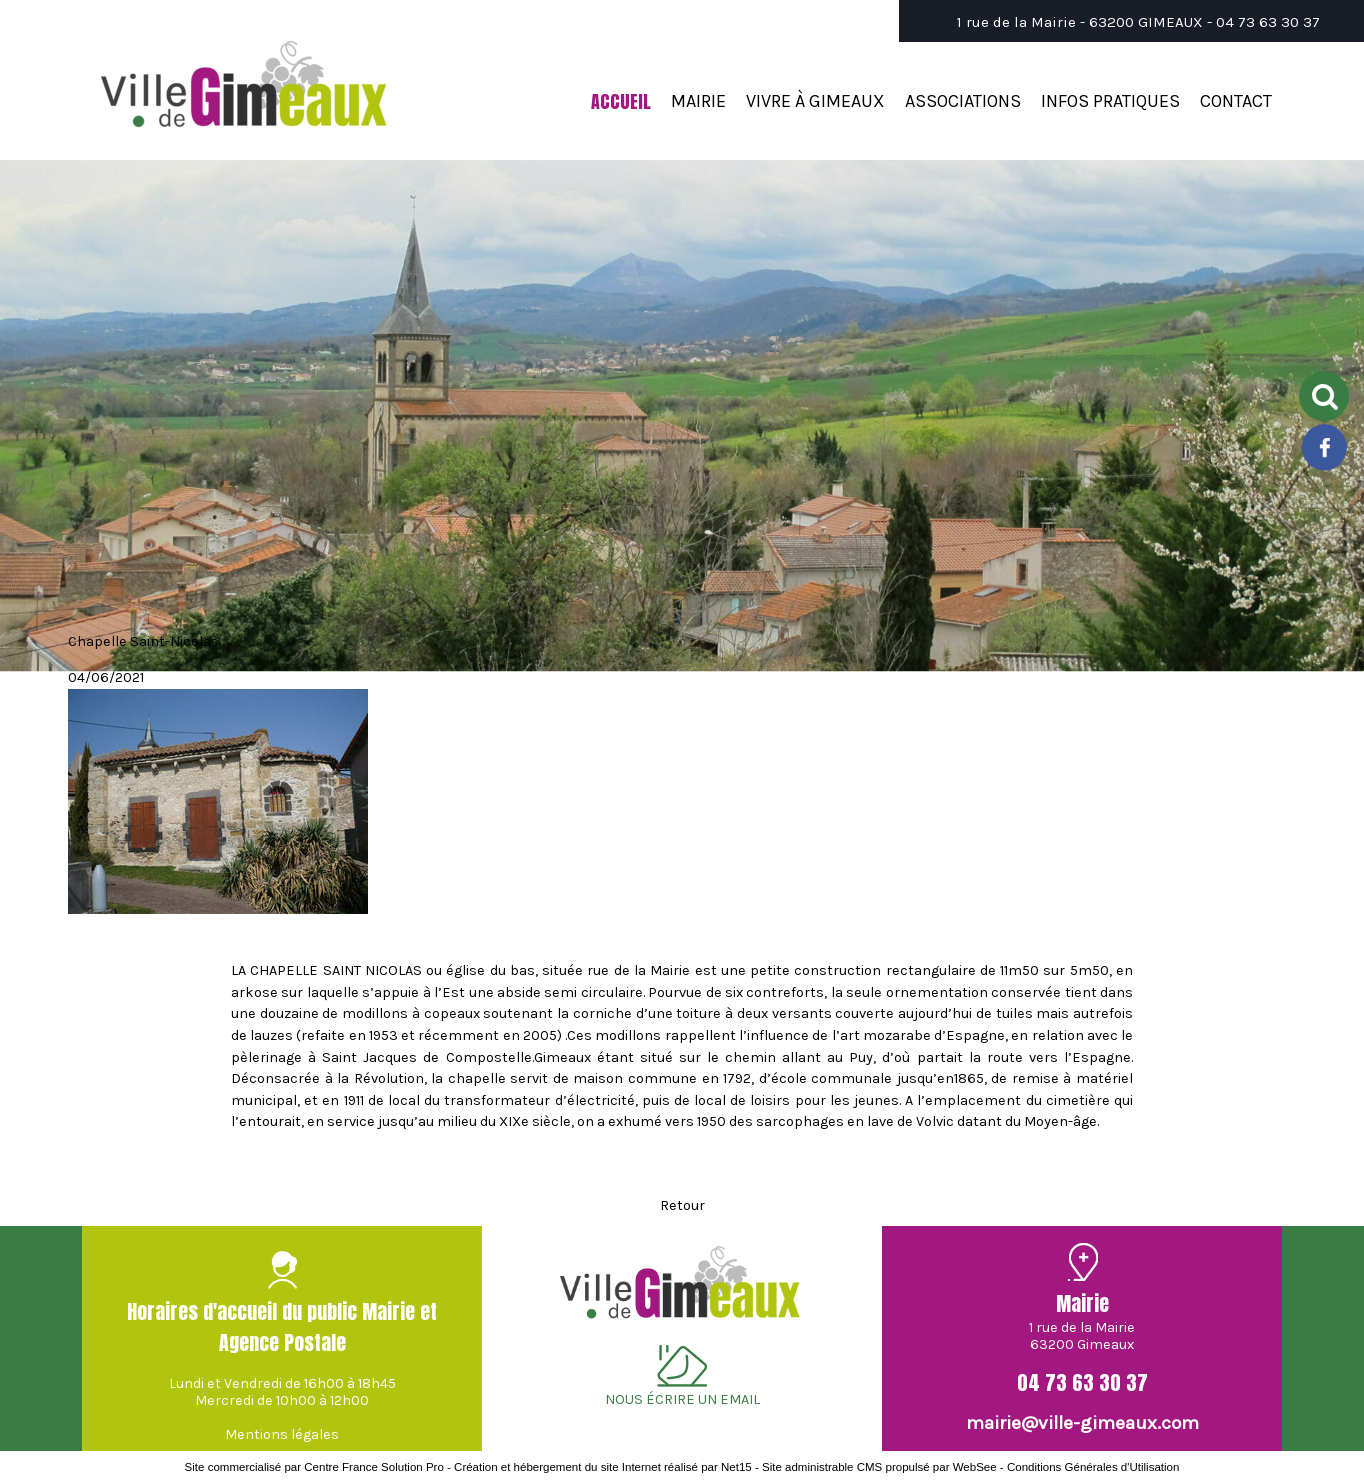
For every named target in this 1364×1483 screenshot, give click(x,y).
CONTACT (1236, 101)
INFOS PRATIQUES (1110, 101)
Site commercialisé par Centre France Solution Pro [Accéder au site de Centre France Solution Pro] (314, 1467)
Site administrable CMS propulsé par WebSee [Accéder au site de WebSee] (879, 1467)
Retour (682, 1205)
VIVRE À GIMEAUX (815, 101)
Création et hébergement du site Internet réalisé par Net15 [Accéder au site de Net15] (603, 1467)
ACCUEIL (621, 101)
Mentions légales (282, 1434)
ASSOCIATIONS (963, 101)
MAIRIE (698, 101)
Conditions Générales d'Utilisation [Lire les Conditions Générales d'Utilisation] (1093, 1467)
